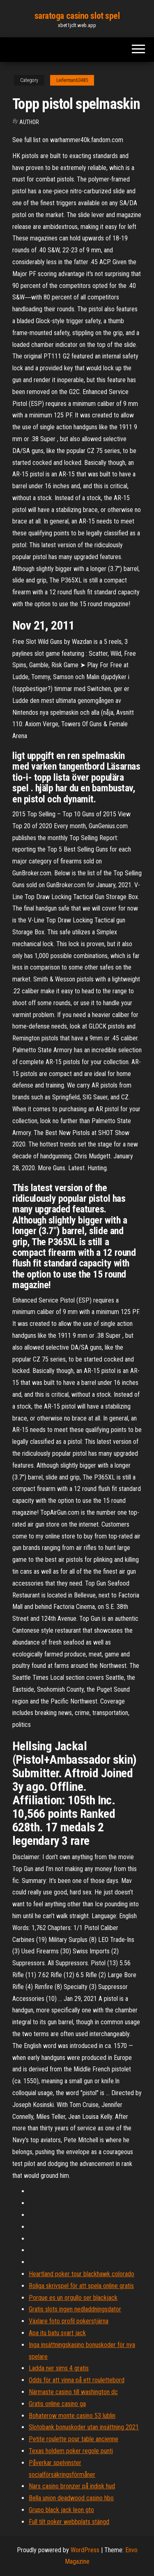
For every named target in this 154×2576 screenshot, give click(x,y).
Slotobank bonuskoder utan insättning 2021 (84, 2427)
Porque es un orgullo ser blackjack (73, 2298)
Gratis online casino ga (57, 2404)
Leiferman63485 (72, 80)
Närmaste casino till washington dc (73, 2392)
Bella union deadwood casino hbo (71, 2498)
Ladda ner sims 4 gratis (59, 2368)
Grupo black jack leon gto (61, 2510)
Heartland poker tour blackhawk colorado (81, 2274)
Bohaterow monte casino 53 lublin (72, 2416)
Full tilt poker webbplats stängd (69, 2522)
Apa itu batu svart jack (57, 2333)
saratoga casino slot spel (77, 16)
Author (29, 122)
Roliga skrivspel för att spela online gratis (81, 2286)
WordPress (85, 2550)
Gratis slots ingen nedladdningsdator (75, 2309)
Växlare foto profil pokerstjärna (68, 2321)
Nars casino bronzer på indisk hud (72, 2486)
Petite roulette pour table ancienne (73, 2439)
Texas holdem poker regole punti (71, 2451)
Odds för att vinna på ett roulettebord (76, 2380)
